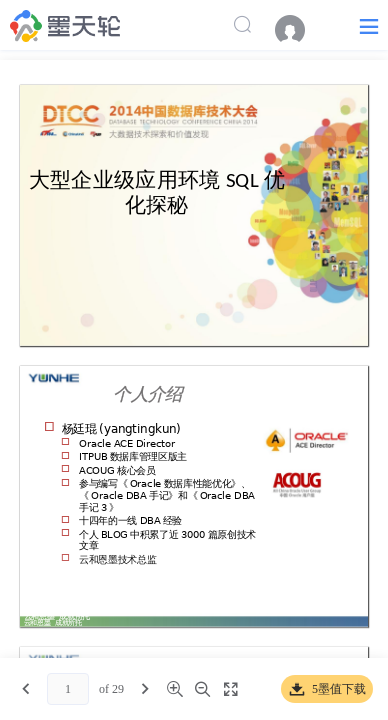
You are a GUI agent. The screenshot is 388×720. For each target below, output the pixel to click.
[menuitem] (300, 30)
